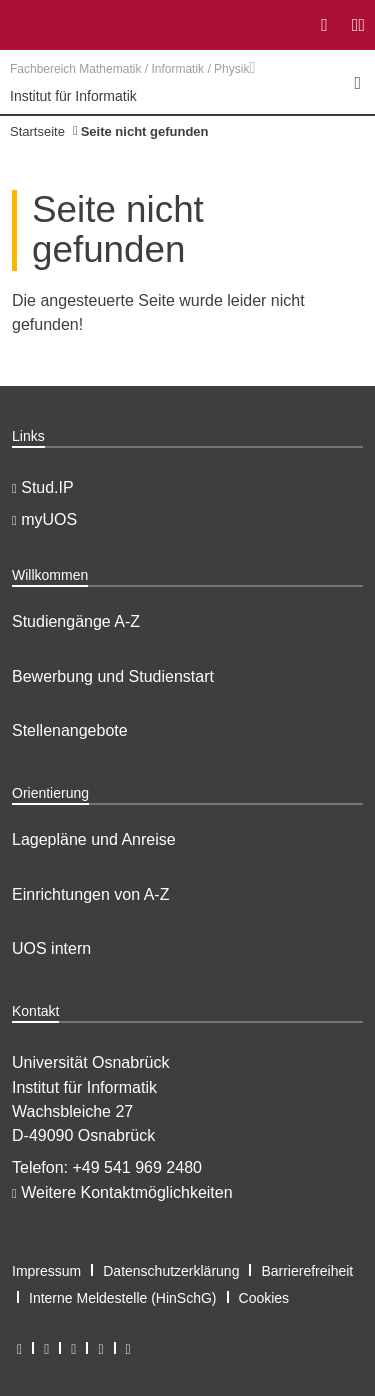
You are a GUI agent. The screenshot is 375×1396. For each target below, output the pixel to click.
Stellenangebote (70, 730)
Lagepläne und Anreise (94, 839)
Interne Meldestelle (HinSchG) (123, 1298)
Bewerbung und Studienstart (113, 676)
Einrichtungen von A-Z (90, 894)
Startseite (37, 131)
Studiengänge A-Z (76, 621)
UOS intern (51, 948)
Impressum (46, 1271)
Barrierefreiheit (307, 1271)
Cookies (264, 1298)
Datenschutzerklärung (171, 1271)
